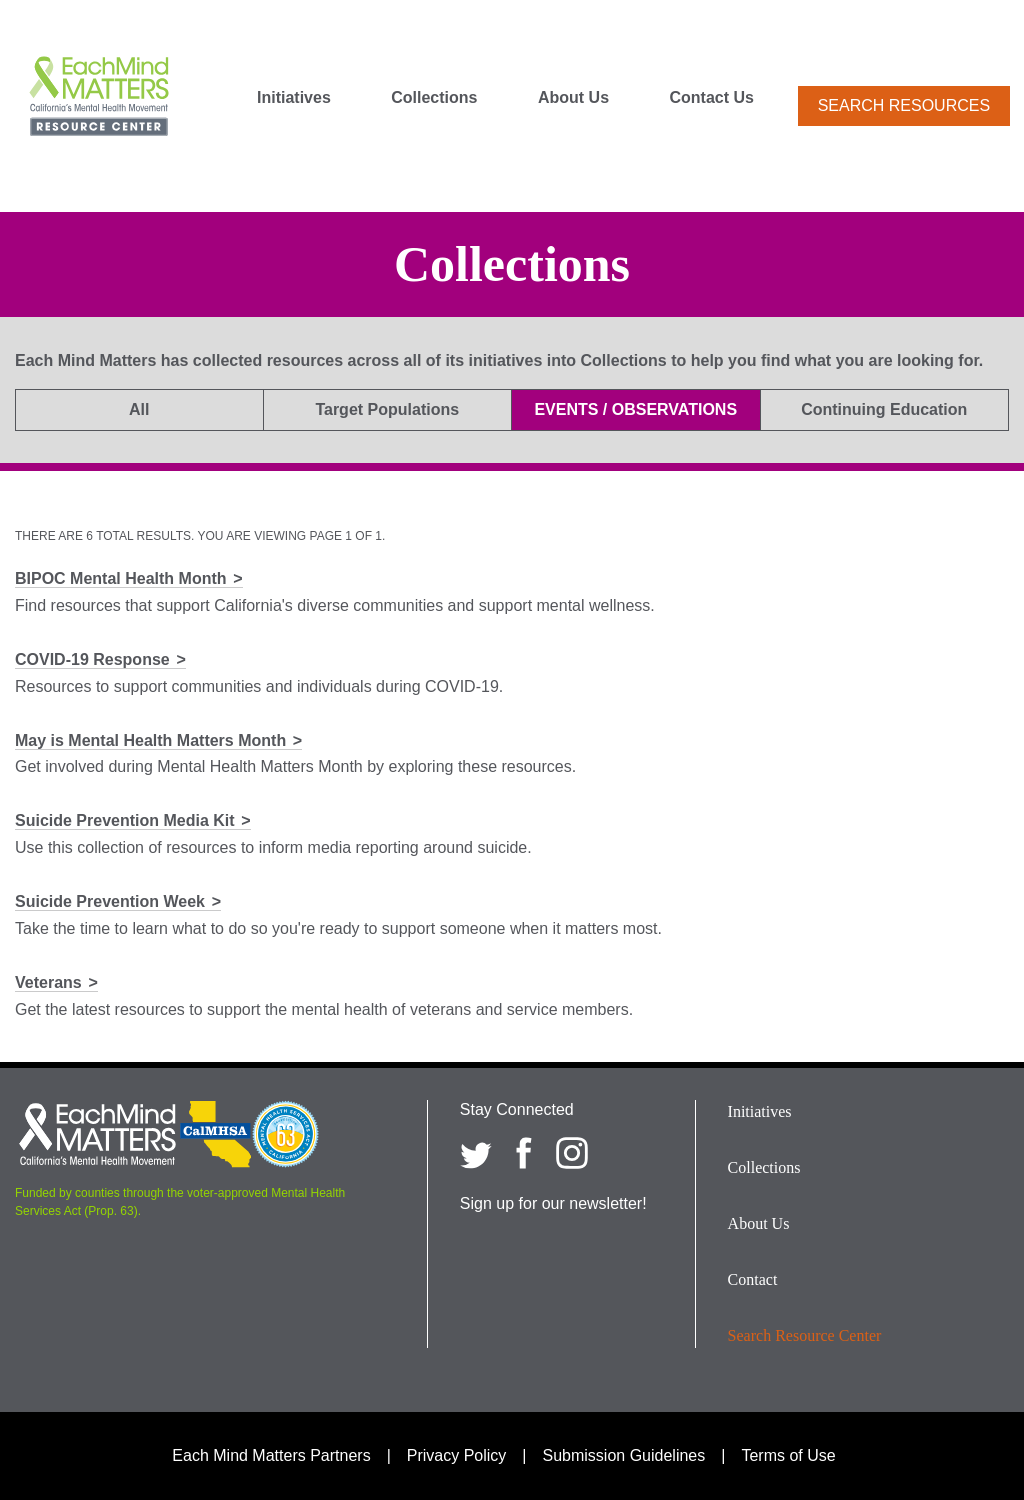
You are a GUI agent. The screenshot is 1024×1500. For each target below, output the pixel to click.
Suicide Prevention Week (110, 901)
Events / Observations (635, 409)
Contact (753, 1279)
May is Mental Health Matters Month (150, 740)
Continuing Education (884, 409)
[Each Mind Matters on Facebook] (524, 1153)
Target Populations (387, 409)
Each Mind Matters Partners (271, 1455)
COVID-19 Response (92, 659)
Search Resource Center (805, 1335)
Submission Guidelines (624, 1455)
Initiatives (294, 98)
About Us (573, 98)
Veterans (48, 982)
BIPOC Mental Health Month (121, 578)
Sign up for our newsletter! (553, 1203)
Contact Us (712, 98)
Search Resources (904, 105)
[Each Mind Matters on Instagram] (572, 1153)
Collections (434, 98)
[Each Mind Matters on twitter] (476, 1153)
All (139, 409)
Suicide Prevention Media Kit (125, 820)
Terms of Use (788, 1455)
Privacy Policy (457, 1455)
